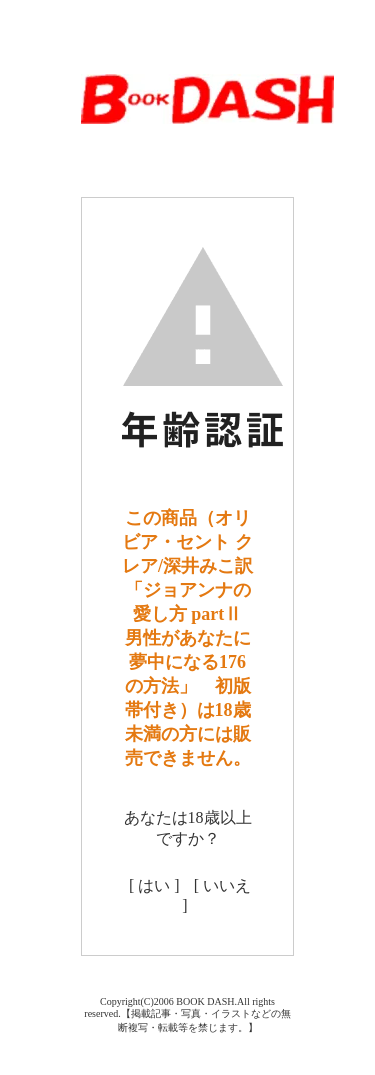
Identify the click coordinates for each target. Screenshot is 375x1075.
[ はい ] (154, 885)
